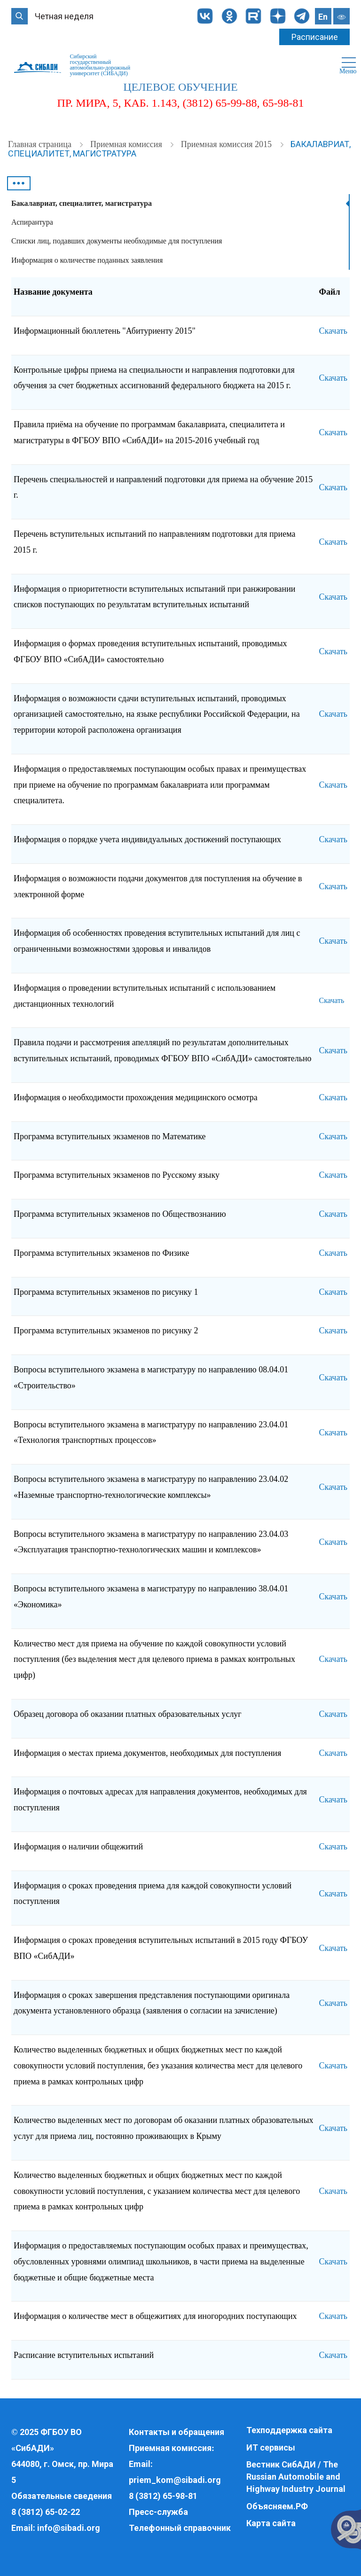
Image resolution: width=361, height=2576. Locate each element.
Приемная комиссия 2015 (227, 144)
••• (18, 183)
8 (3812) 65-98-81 (163, 2496)
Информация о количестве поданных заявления (87, 260)
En (323, 17)
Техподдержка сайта (289, 2430)
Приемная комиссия (127, 144)
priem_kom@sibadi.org (175, 2480)
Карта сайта (271, 2523)
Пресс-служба (158, 2512)
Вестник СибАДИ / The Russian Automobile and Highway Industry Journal (295, 2476)
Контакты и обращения (176, 2432)
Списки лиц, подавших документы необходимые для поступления (116, 241)
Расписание (314, 37)
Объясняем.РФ (277, 2506)
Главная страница (40, 144)
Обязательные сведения (61, 2496)
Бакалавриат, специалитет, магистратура (81, 203)
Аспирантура (32, 222)
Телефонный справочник (180, 2528)
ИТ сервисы (270, 2447)
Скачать (333, 331)
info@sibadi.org (68, 2528)
